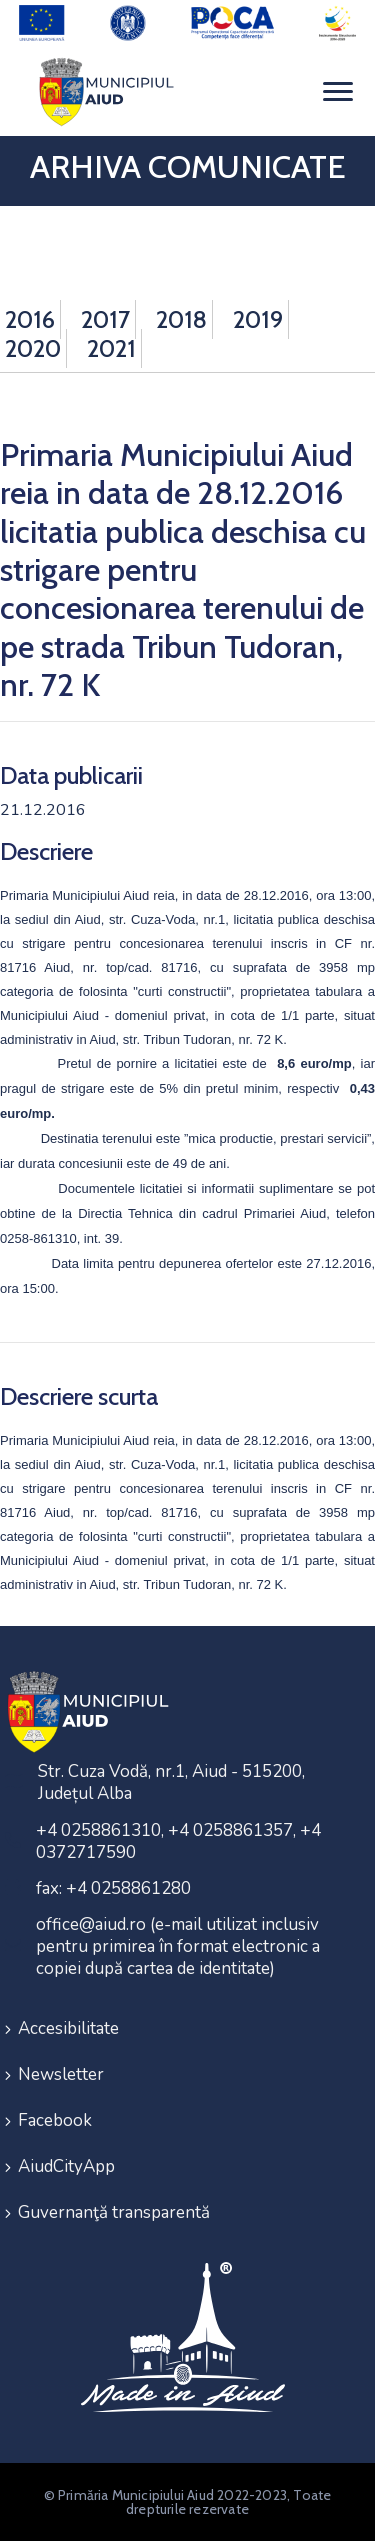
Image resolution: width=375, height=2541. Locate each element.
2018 (181, 319)
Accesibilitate (68, 2028)
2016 (30, 319)
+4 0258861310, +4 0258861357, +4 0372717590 (178, 1841)
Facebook (55, 2120)
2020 (33, 348)
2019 (258, 319)
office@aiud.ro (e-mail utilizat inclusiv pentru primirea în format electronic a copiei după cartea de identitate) (178, 1946)
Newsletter (61, 2074)
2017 (105, 319)
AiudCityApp (66, 2166)
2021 (111, 348)
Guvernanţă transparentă (114, 2212)
